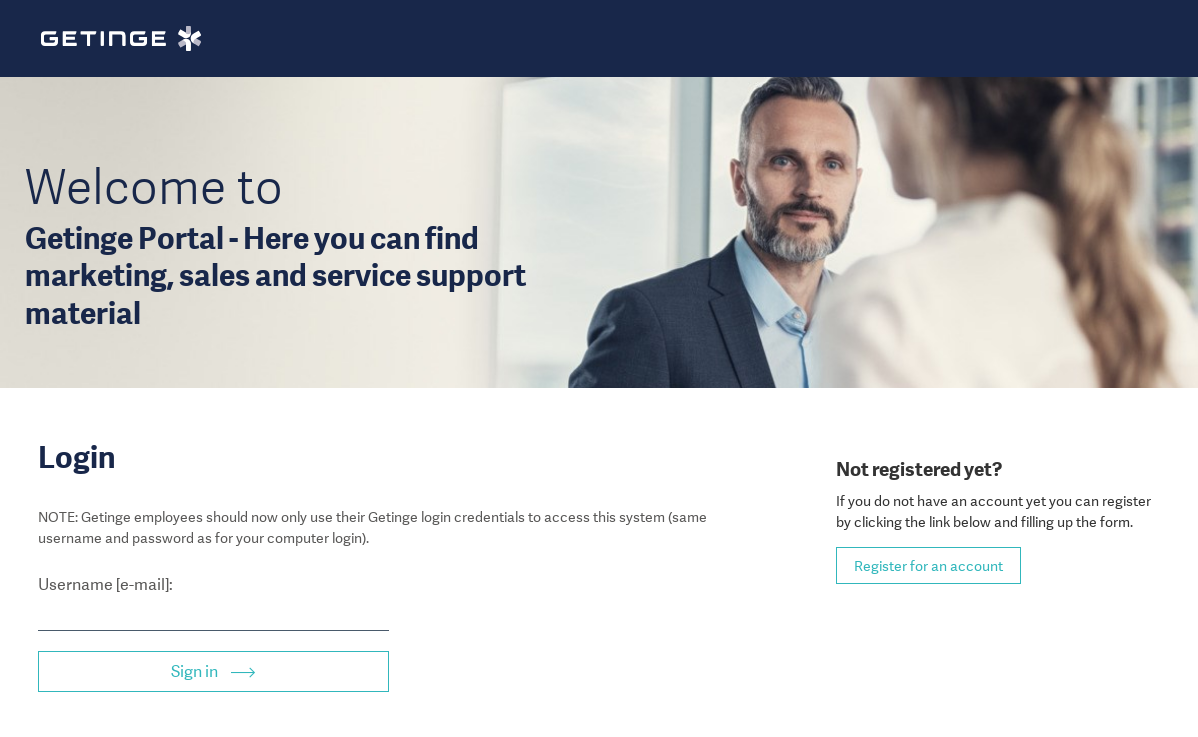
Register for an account (928, 566)
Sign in (196, 671)
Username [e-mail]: (105, 584)
